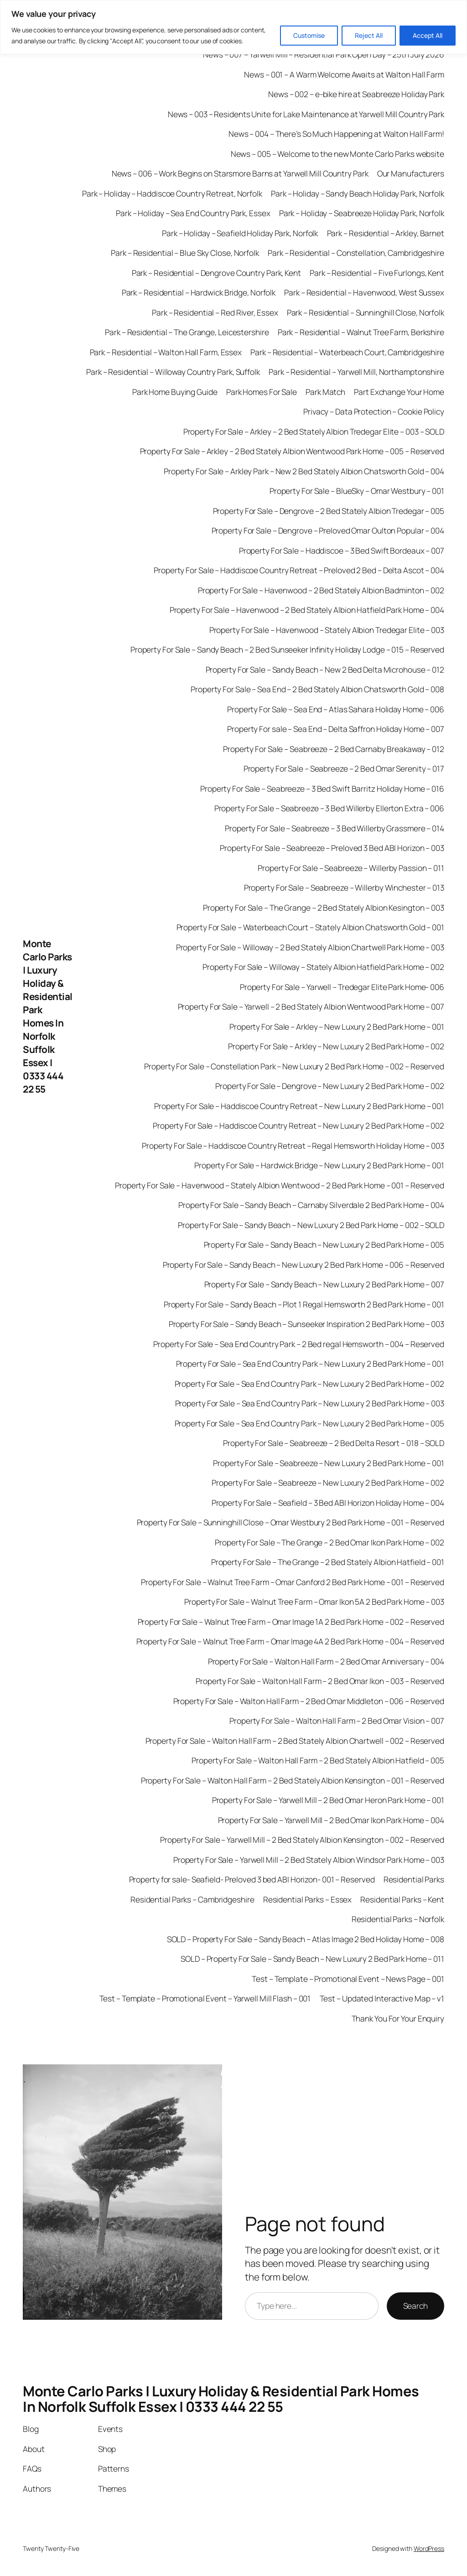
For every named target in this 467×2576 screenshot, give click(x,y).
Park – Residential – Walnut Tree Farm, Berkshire (361, 332)
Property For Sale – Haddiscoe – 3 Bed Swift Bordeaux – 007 (341, 550)
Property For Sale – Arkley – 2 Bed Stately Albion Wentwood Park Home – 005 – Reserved (292, 451)
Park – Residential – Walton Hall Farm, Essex (166, 352)
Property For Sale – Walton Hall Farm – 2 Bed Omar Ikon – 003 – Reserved (320, 1680)
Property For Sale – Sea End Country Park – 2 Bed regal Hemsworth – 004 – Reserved (298, 1343)
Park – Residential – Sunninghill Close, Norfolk (365, 312)
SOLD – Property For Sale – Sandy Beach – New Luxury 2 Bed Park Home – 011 (312, 1958)
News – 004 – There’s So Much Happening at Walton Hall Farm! (336, 133)
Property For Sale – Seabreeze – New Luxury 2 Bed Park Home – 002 (328, 1482)
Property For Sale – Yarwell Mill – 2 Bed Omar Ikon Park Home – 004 (331, 1819)
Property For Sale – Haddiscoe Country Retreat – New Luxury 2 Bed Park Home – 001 (299, 1105)
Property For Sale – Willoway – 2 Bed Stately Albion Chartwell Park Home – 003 (310, 947)
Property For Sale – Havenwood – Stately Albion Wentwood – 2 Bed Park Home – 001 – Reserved (279, 1185)
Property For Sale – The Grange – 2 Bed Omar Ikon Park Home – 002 (329, 1542)
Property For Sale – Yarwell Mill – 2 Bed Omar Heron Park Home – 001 (328, 1799)
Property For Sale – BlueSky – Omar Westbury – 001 (357, 490)
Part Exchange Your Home (399, 391)
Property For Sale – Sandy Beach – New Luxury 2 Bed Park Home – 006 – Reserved (303, 1264)
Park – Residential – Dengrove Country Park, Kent (216, 272)
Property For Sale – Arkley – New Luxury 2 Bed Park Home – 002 (336, 1046)
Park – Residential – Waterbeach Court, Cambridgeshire (347, 352)
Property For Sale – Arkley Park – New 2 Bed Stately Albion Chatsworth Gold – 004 (304, 471)
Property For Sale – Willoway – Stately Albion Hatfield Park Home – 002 (323, 966)
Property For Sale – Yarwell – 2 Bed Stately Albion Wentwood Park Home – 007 (311, 1006)
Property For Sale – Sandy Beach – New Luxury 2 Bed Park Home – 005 (324, 1244)
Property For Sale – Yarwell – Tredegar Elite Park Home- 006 (342, 986)
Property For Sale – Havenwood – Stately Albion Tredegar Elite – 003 (326, 629)
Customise (309, 35)
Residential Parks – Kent (402, 1899)
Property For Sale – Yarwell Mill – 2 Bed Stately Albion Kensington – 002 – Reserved (302, 1839)
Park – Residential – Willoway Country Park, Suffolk (173, 371)
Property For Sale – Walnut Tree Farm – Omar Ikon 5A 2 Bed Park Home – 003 (314, 1601)
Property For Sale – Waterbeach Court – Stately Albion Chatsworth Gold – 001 (310, 927)
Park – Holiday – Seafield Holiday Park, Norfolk (240, 233)
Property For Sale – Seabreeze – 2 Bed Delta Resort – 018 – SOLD (333, 1442)
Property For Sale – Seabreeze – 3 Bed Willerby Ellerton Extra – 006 (329, 808)
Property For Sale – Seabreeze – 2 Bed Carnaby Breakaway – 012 (333, 748)
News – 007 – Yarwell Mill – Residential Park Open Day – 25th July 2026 (323, 54)
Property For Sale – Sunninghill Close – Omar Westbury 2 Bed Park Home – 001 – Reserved (290, 1522)
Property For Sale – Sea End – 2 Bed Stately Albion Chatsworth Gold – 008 (317, 689)
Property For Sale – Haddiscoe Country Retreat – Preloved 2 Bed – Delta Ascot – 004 (299, 570)
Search (415, 2305)
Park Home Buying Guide (175, 391)
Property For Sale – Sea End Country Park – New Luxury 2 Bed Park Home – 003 (310, 1403)
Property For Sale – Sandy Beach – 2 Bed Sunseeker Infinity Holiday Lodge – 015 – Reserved (287, 649)
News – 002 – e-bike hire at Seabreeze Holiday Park (356, 93)
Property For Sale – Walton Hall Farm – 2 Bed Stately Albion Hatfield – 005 (318, 1760)
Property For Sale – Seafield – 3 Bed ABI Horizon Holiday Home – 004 (328, 1502)
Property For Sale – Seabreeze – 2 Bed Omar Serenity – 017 (344, 768)
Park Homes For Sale (261, 391)
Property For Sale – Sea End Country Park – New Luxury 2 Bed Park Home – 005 (310, 1423)
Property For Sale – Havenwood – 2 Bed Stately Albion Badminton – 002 (321, 590)
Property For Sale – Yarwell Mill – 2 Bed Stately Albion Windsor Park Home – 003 (308, 1859)
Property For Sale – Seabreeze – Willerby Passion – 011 (351, 867)
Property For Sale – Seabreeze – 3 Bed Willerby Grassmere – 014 (334, 828)
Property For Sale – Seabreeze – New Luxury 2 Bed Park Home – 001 (328, 1462)
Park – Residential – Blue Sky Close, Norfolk (185, 252)
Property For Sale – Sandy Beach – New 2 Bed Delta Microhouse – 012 (325, 669)
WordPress (429, 2548)
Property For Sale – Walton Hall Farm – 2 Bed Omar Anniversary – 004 (326, 1661)
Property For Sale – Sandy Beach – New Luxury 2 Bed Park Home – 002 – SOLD (311, 1224)
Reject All (369, 35)
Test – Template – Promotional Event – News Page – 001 (348, 1978)
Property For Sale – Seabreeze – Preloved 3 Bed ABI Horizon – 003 (332, 847)
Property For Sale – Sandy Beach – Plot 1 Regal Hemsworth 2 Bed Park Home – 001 (304, 1304)
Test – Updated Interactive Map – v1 (382, 1998)
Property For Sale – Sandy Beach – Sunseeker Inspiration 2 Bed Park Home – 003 (306, 1323)
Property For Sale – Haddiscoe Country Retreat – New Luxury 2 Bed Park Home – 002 (298, 1125)
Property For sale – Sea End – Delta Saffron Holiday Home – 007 (335, 728)
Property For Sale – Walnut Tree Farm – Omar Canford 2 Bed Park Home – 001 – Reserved (292, 1581)
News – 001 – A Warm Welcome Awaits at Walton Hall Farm (344, 74)
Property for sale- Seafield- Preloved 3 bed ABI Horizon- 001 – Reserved (252, 1879)
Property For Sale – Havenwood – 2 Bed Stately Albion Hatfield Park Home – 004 (307, 609)
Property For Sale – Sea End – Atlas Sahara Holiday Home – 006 (335, 709)
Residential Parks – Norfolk (398, 1918)
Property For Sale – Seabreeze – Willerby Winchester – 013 (344, 887)
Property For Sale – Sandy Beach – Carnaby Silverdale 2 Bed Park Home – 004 (311, 1204)
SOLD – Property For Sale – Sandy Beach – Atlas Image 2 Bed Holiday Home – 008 (305, 1938)
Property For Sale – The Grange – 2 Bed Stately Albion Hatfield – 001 (327, 1561)
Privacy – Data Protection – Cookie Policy (373, 411)
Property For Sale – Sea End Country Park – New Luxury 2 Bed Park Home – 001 (310, 1363)
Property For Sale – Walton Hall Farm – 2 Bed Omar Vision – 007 (336, 1720)
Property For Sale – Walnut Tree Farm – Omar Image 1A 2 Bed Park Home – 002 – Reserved (291, 1621)
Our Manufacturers (410, 173)
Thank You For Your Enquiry (398, 2018)
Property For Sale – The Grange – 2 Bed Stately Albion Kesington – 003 (323, 907)
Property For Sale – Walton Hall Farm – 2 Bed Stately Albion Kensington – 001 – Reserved (292, 1780)
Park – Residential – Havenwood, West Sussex (364, 292)
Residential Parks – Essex (307, 1899)
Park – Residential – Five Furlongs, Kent (377, 272)
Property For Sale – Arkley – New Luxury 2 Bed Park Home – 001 (336, 1026)
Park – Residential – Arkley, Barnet (386, 233)
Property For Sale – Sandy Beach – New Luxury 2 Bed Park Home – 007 (324, 1284)
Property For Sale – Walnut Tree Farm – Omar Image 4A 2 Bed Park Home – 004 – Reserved (290, 1641)
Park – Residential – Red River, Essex (215, 312)
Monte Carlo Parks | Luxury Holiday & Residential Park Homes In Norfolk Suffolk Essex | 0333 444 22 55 (48, 1016)
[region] (233, 27)
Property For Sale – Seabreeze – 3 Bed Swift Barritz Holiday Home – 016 (322, 788)
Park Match (325, 391)
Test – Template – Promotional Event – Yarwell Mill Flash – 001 (205, 1998)
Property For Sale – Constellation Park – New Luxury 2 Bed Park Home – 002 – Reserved (294, 1066)
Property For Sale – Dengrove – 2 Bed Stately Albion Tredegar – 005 (328, 510)
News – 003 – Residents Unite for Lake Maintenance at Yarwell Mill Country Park (306, 114)
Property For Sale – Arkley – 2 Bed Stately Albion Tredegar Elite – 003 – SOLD (313, 431)
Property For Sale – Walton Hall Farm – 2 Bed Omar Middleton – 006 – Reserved (308, 1700)
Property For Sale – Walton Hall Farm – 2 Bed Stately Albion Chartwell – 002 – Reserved (294, 1740)
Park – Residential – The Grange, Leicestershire (187, 332)
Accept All (427, 35)
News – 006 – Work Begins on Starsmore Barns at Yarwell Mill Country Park (240, 173)
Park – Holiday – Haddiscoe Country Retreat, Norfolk (172, 193)
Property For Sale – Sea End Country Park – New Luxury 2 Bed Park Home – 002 (310, 1383)
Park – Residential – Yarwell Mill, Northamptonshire (356, 371)
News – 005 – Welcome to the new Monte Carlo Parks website (337, 153)
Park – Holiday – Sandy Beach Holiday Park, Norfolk (357, 193)
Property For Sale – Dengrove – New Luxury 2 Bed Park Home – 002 (329, 1085)
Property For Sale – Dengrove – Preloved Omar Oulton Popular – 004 (328, 530)
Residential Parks (414, 1879)
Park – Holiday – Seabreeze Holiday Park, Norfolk (361, 212)
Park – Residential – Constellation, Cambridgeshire (356, 252)
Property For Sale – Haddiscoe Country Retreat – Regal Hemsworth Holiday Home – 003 (293, 1145)
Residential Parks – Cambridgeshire (192, 1899)
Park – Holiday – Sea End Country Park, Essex (193, 212)
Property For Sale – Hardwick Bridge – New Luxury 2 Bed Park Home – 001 (319, 1165)
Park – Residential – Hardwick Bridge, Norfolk (199, 292)
